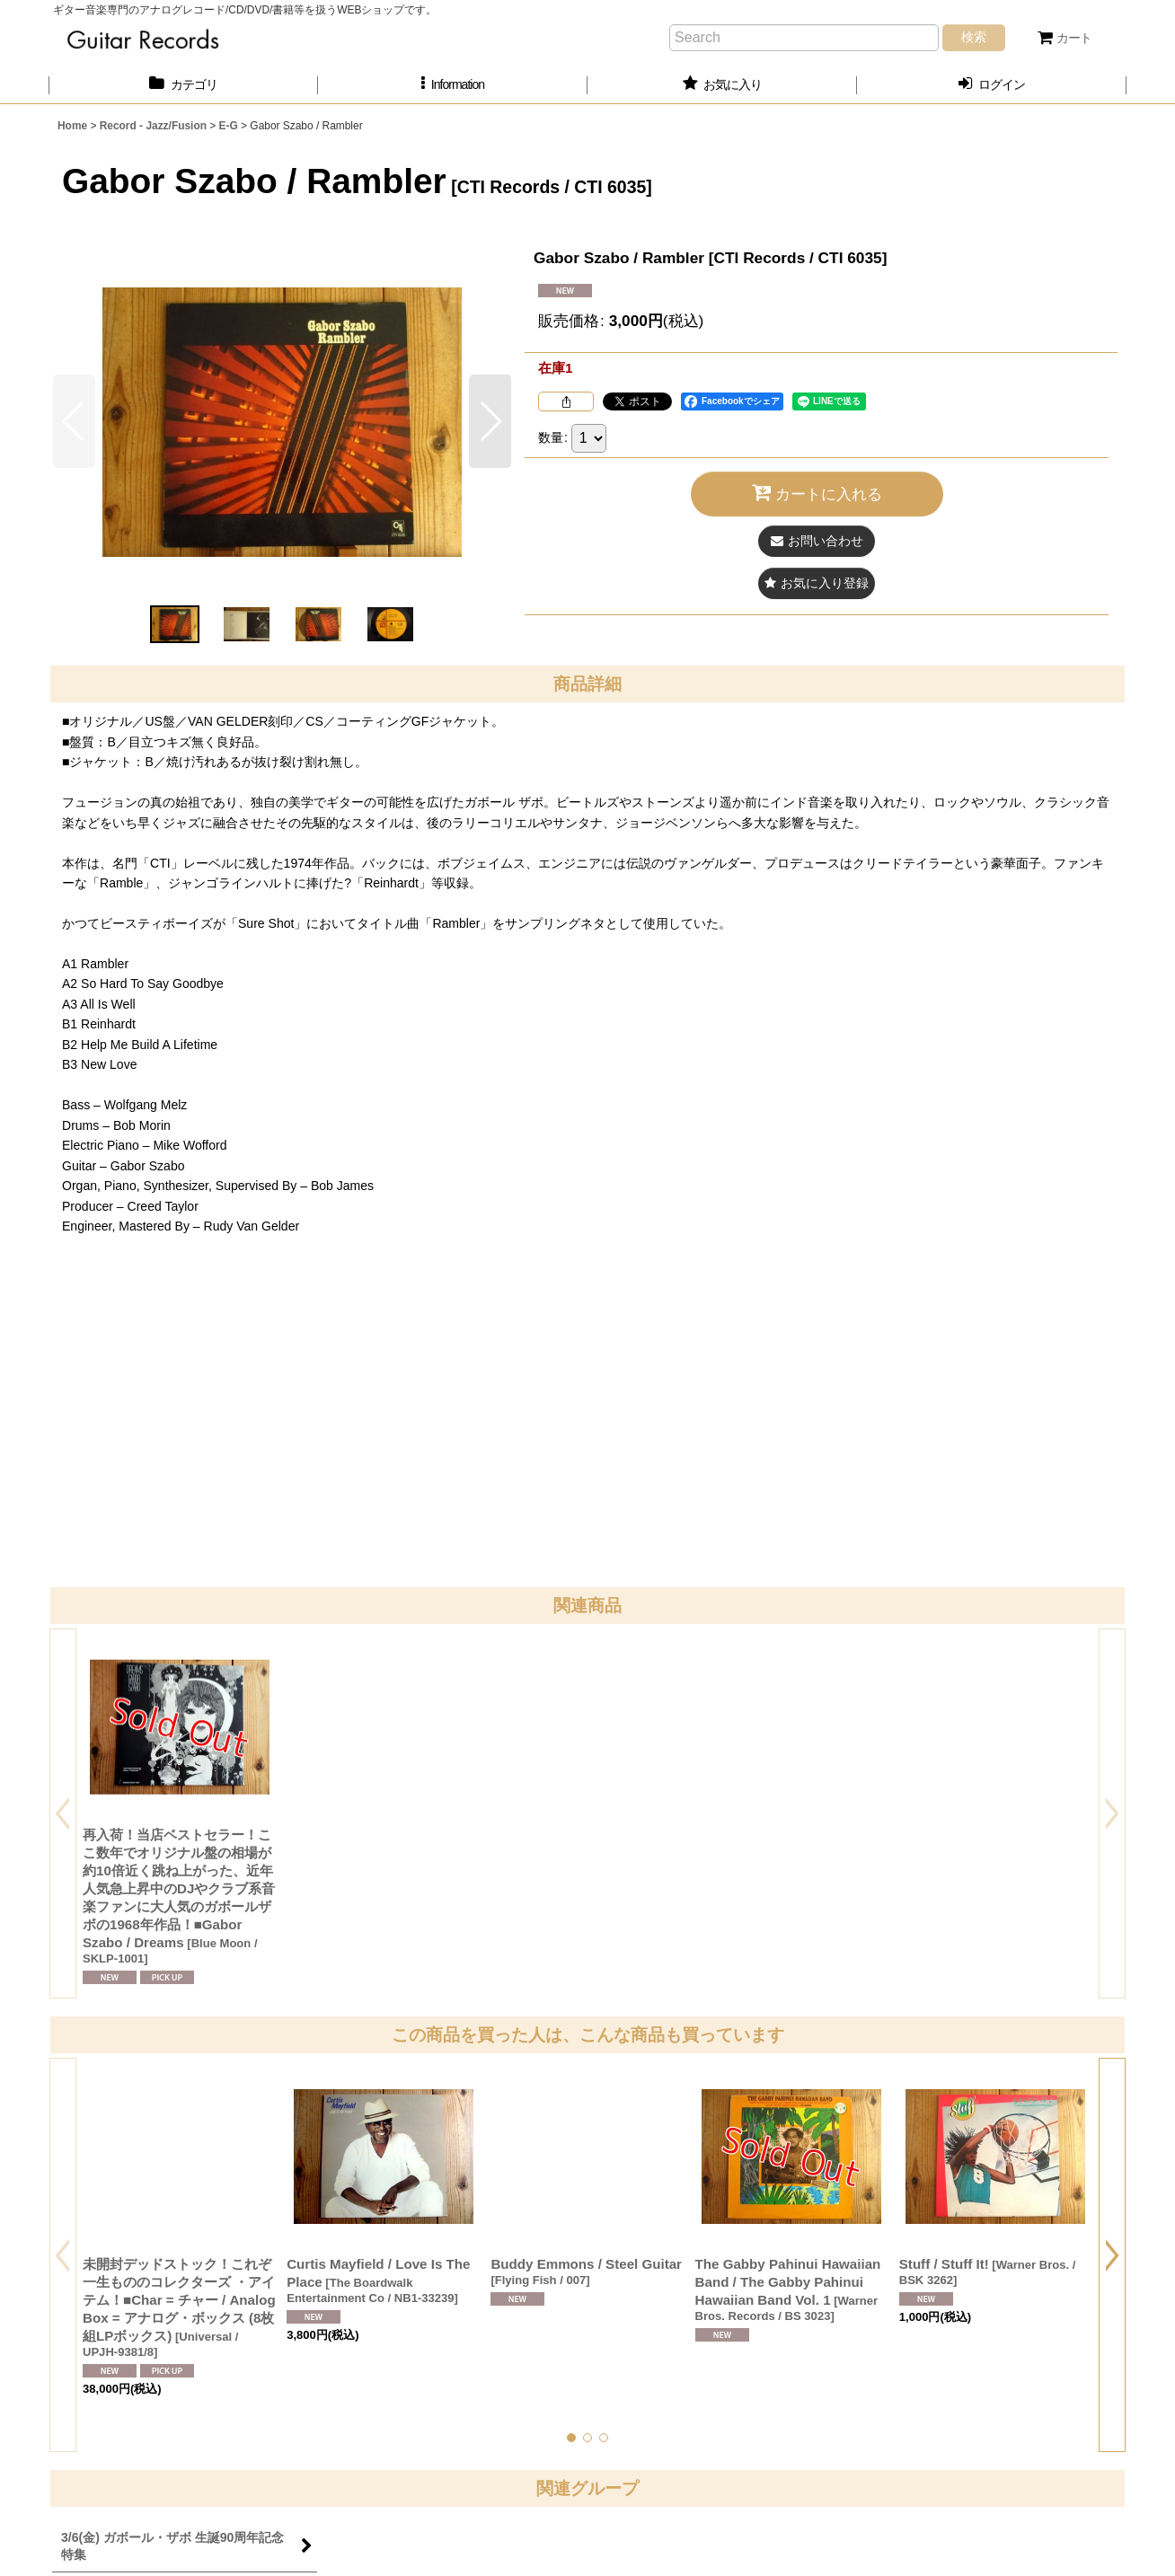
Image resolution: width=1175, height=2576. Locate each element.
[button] (453, 84)
